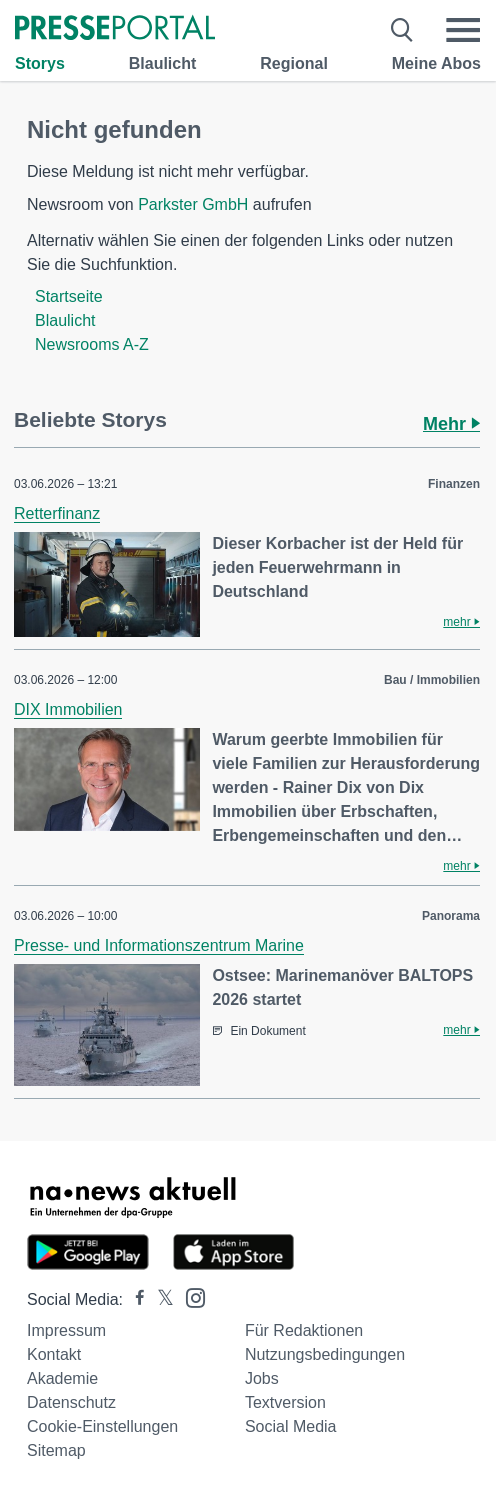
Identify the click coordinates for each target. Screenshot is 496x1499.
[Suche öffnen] (402, 30)
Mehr (451, 424)
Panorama (451, 916)
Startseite (69, 296)
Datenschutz (71, 1402)
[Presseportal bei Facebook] (134, 1299)
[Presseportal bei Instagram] (189, 1296)
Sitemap (56, 1450)
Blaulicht (163, 63)
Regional (294, 63)
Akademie (62, 1378)
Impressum (66, 1330)
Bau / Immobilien (432, 680)
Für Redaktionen (304, 1330)
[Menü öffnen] (463, 30)
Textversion (285, 1402)
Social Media (291, 1426)
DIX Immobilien (68, 709)
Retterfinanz (57, 513)
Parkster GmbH (193, 204)
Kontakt (54, 1354)
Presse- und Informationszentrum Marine (159, 945)
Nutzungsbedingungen (325, 1354)
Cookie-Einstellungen (102, 1426)
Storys (40, 63)
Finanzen (454, 484)
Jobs (262, 1378)
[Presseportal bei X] (159, 1299)
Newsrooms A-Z (92, 344)
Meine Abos (436, 63)
